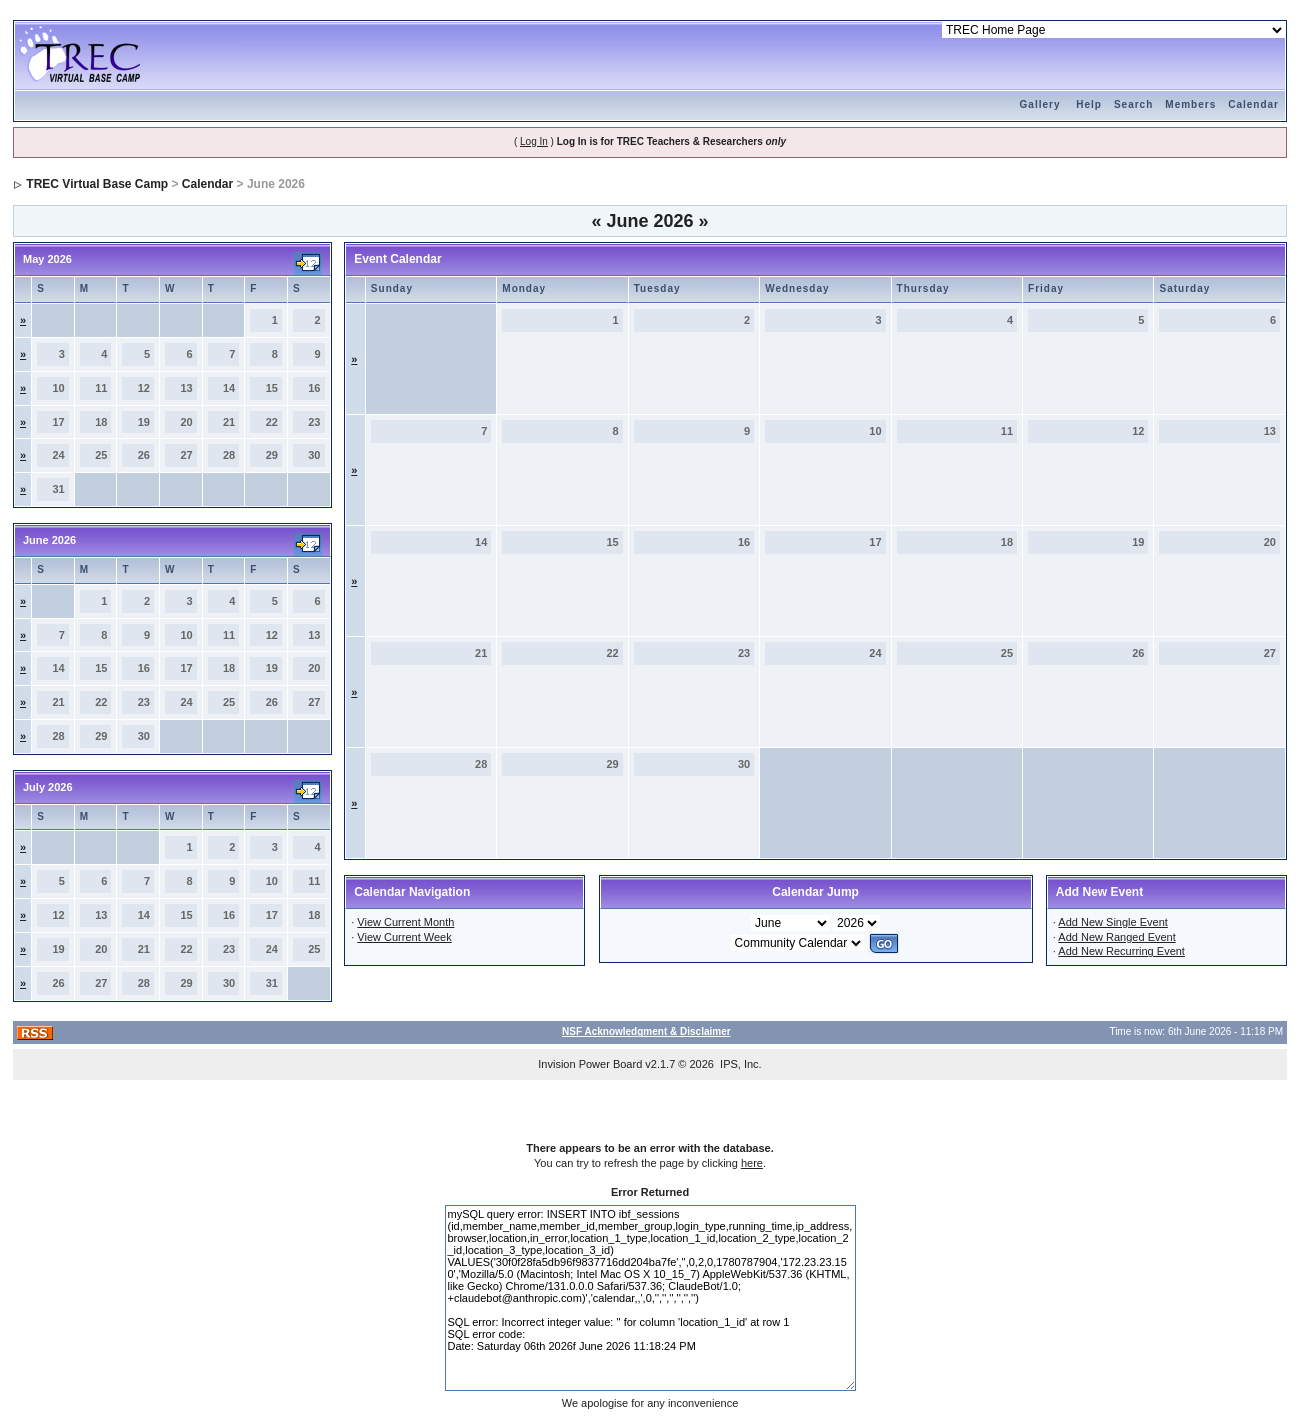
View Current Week (404, 937)
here (752, 1163)
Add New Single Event (1112, 922)
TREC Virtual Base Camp (97, 184)
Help (1089, 104)
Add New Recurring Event (1121, 951)
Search (1133, 104)
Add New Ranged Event (1116, 937)
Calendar (1253, 104)
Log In (534, 141)
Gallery (1040, 104)
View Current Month (405, 922)
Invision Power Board (590, 1064)
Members (1190, 104)
